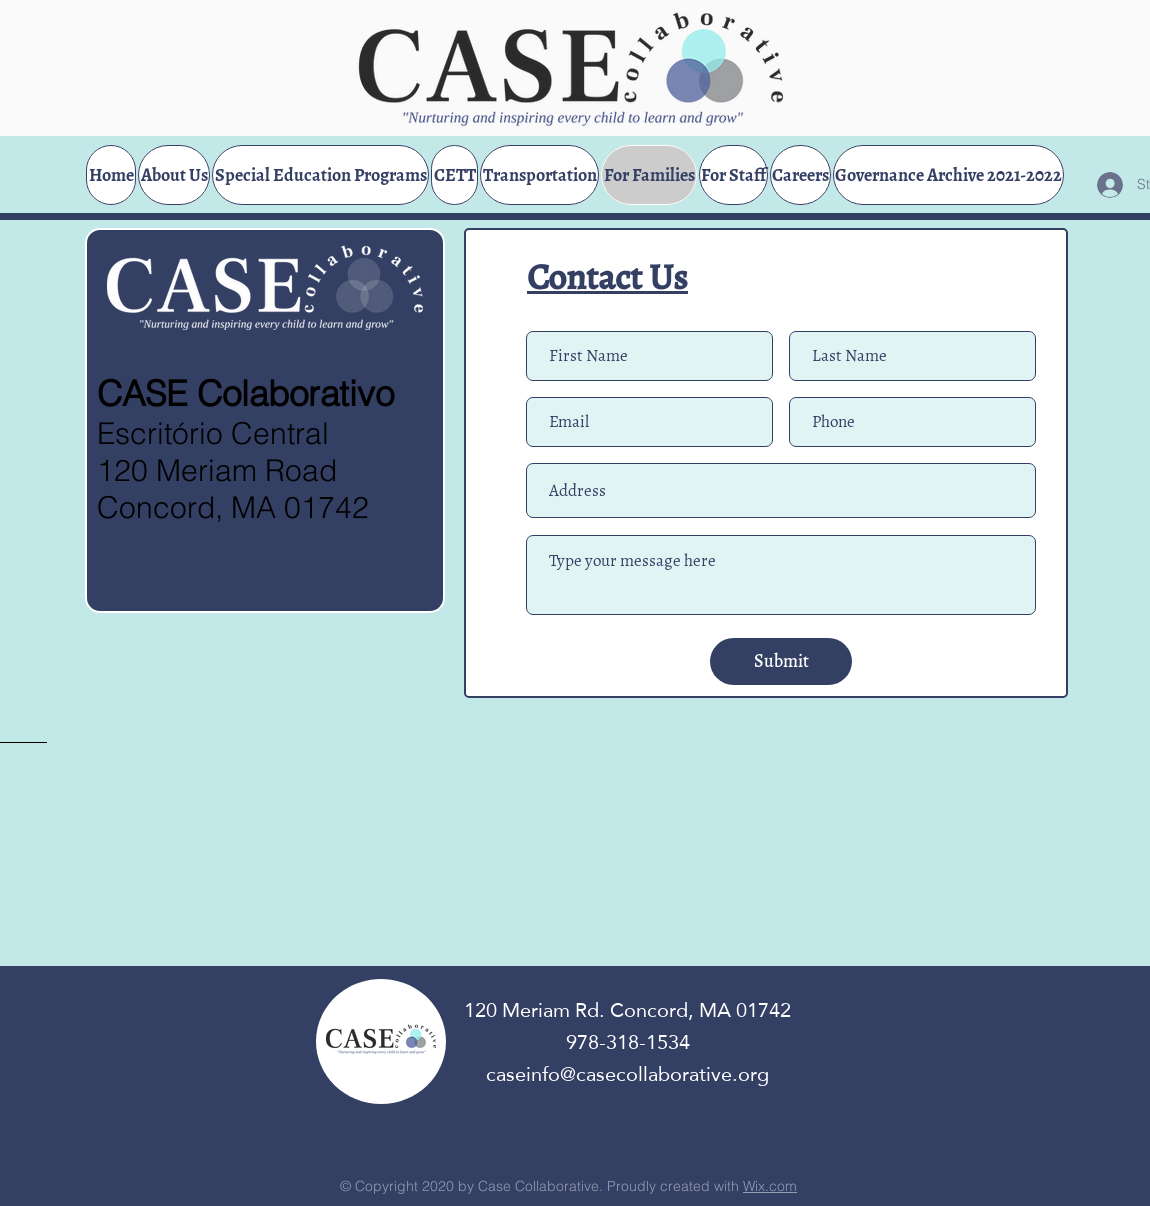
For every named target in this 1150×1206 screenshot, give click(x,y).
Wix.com (770, 1186)
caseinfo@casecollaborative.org (627, 1074)
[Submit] (781, 661)
